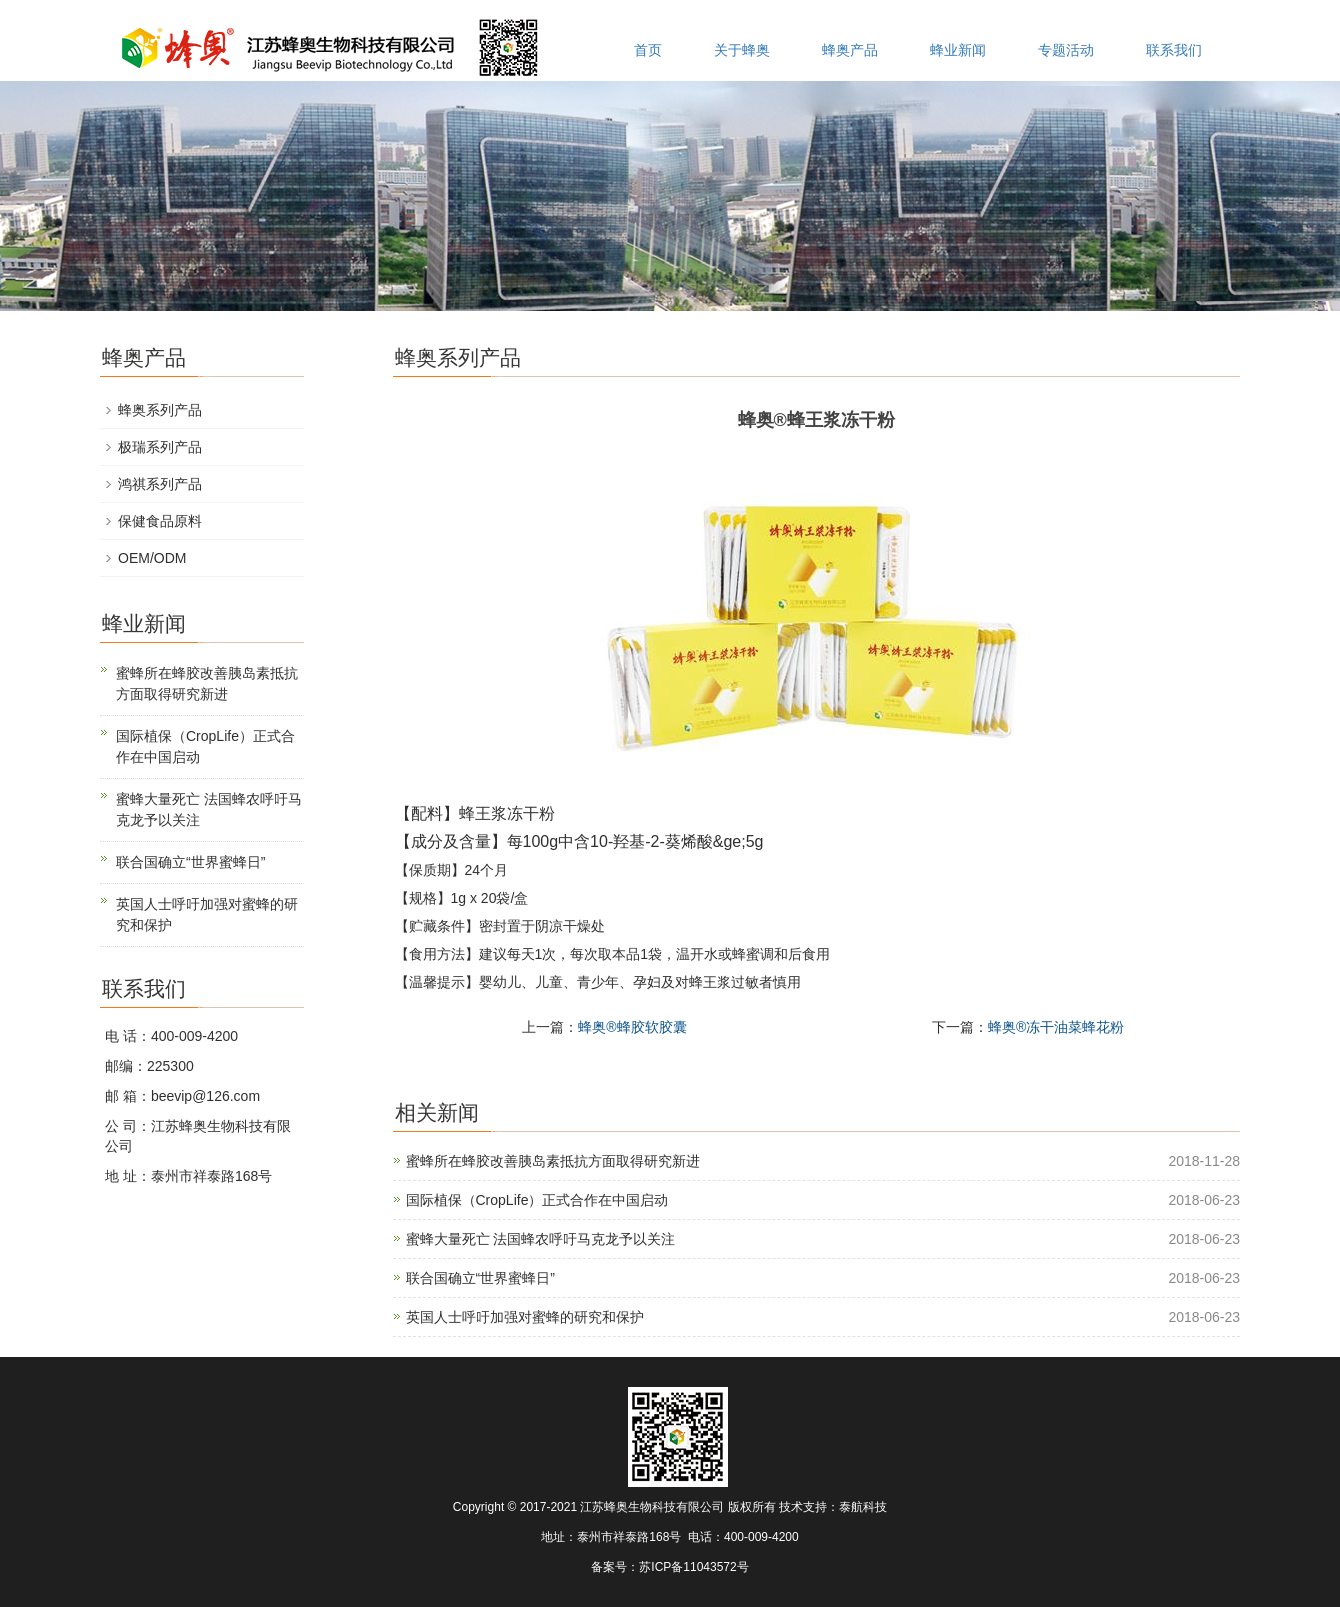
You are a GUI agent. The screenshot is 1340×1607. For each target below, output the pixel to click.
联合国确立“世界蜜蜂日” (480, 1278)
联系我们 (1174, 50)
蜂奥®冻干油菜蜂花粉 (1056, 1027)
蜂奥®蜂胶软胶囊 (632, 1027)
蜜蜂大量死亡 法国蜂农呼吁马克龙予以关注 (541, 1239)
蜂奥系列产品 (160, 410)
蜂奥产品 (850, 50)
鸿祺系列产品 (160, 484)
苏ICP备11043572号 (693, 1567)
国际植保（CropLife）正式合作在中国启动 (537, 1200)
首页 (648, 50)
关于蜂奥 (742, 50)
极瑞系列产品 (160, 447)
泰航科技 (863, 1507)
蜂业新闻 (958, 50)
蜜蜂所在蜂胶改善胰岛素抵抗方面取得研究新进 (553, 1161)
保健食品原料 (160, 521)
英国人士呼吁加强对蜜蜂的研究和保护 (525, 1317)
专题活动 (1066, 50)
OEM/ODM (152, 558)
